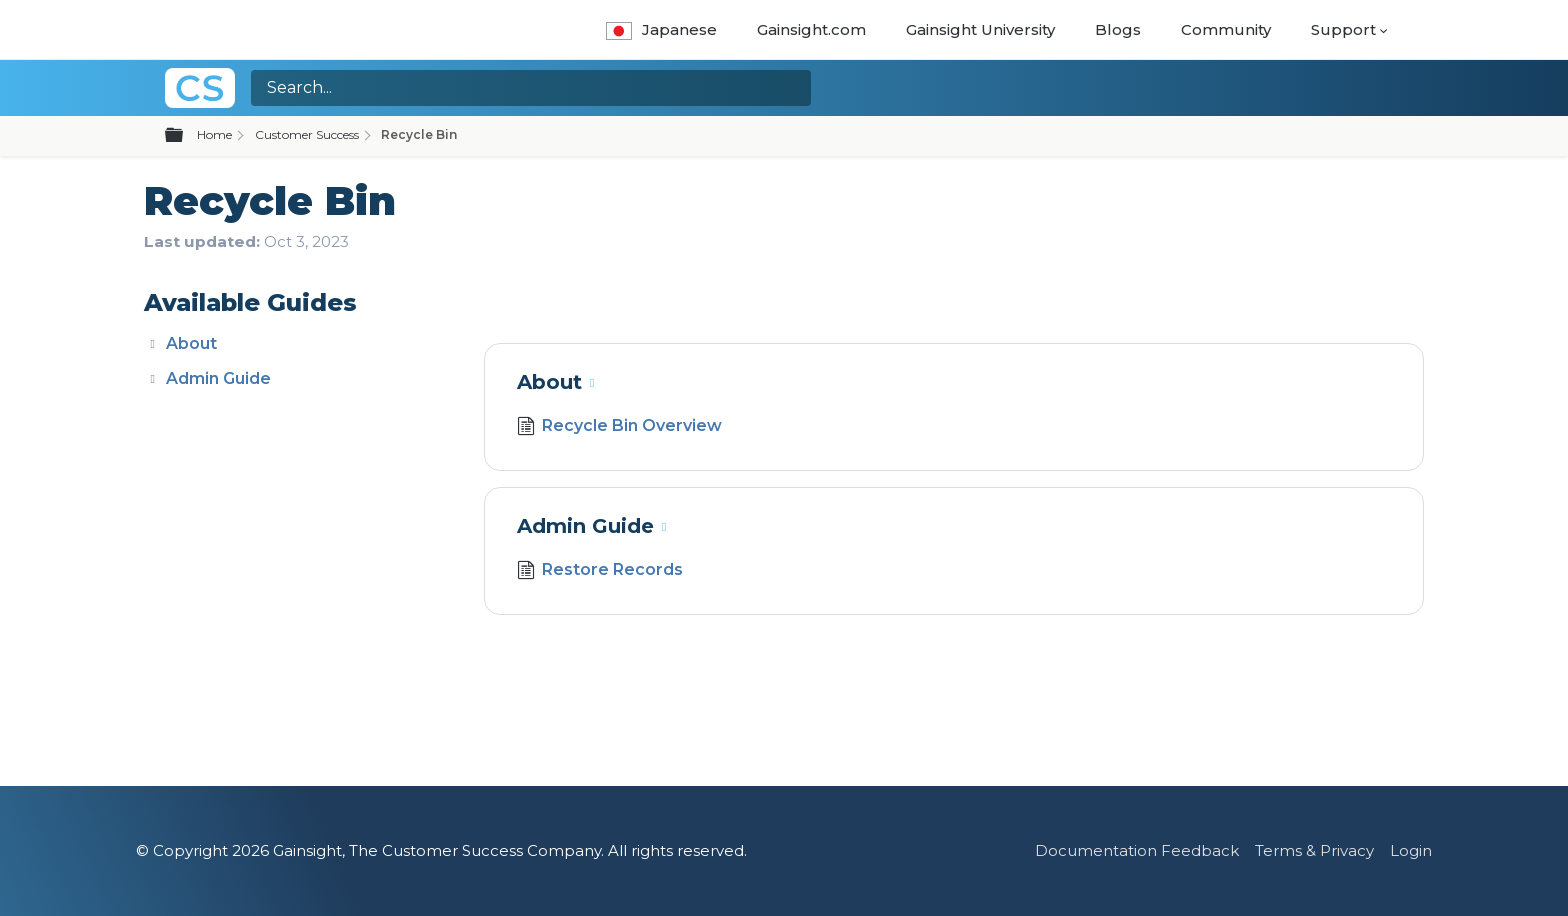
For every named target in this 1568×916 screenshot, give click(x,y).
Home (214, 134)
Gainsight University (980, 29)
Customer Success (307, 134)
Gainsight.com (811, 29)
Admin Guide (218, 378)
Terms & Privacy (1314, 850)
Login (1411, 850)
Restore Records (600, 572)
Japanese (661, 29)
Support (1343, 29)
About (191, 343)
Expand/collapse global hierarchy (186, 136)
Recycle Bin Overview (619, 428)
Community (1226, 29)
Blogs (1118, 29)
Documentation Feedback (1137, 850)
